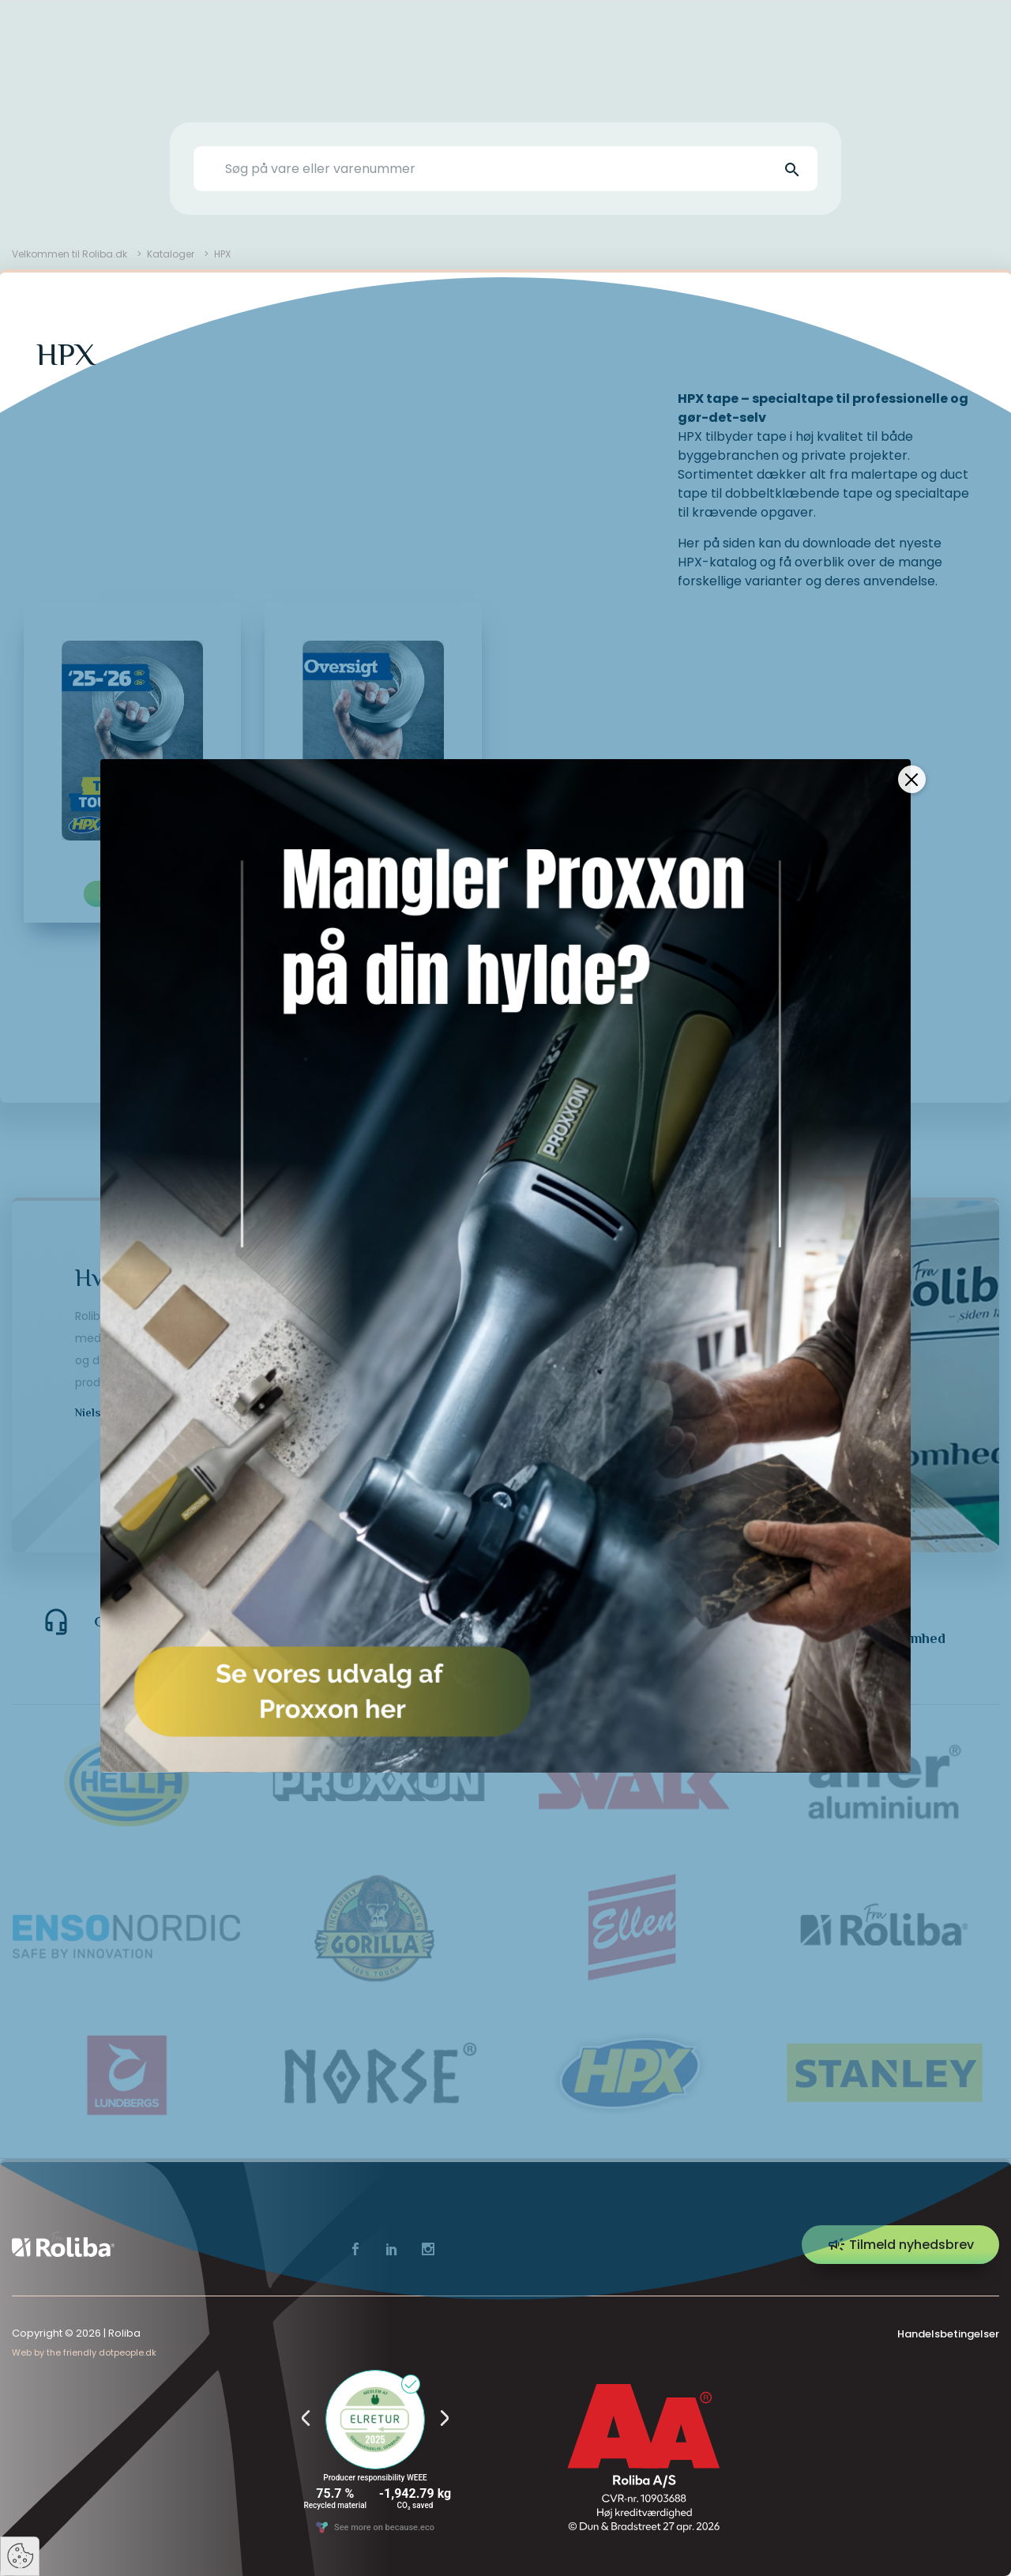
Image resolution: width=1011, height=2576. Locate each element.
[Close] (912, 779)
